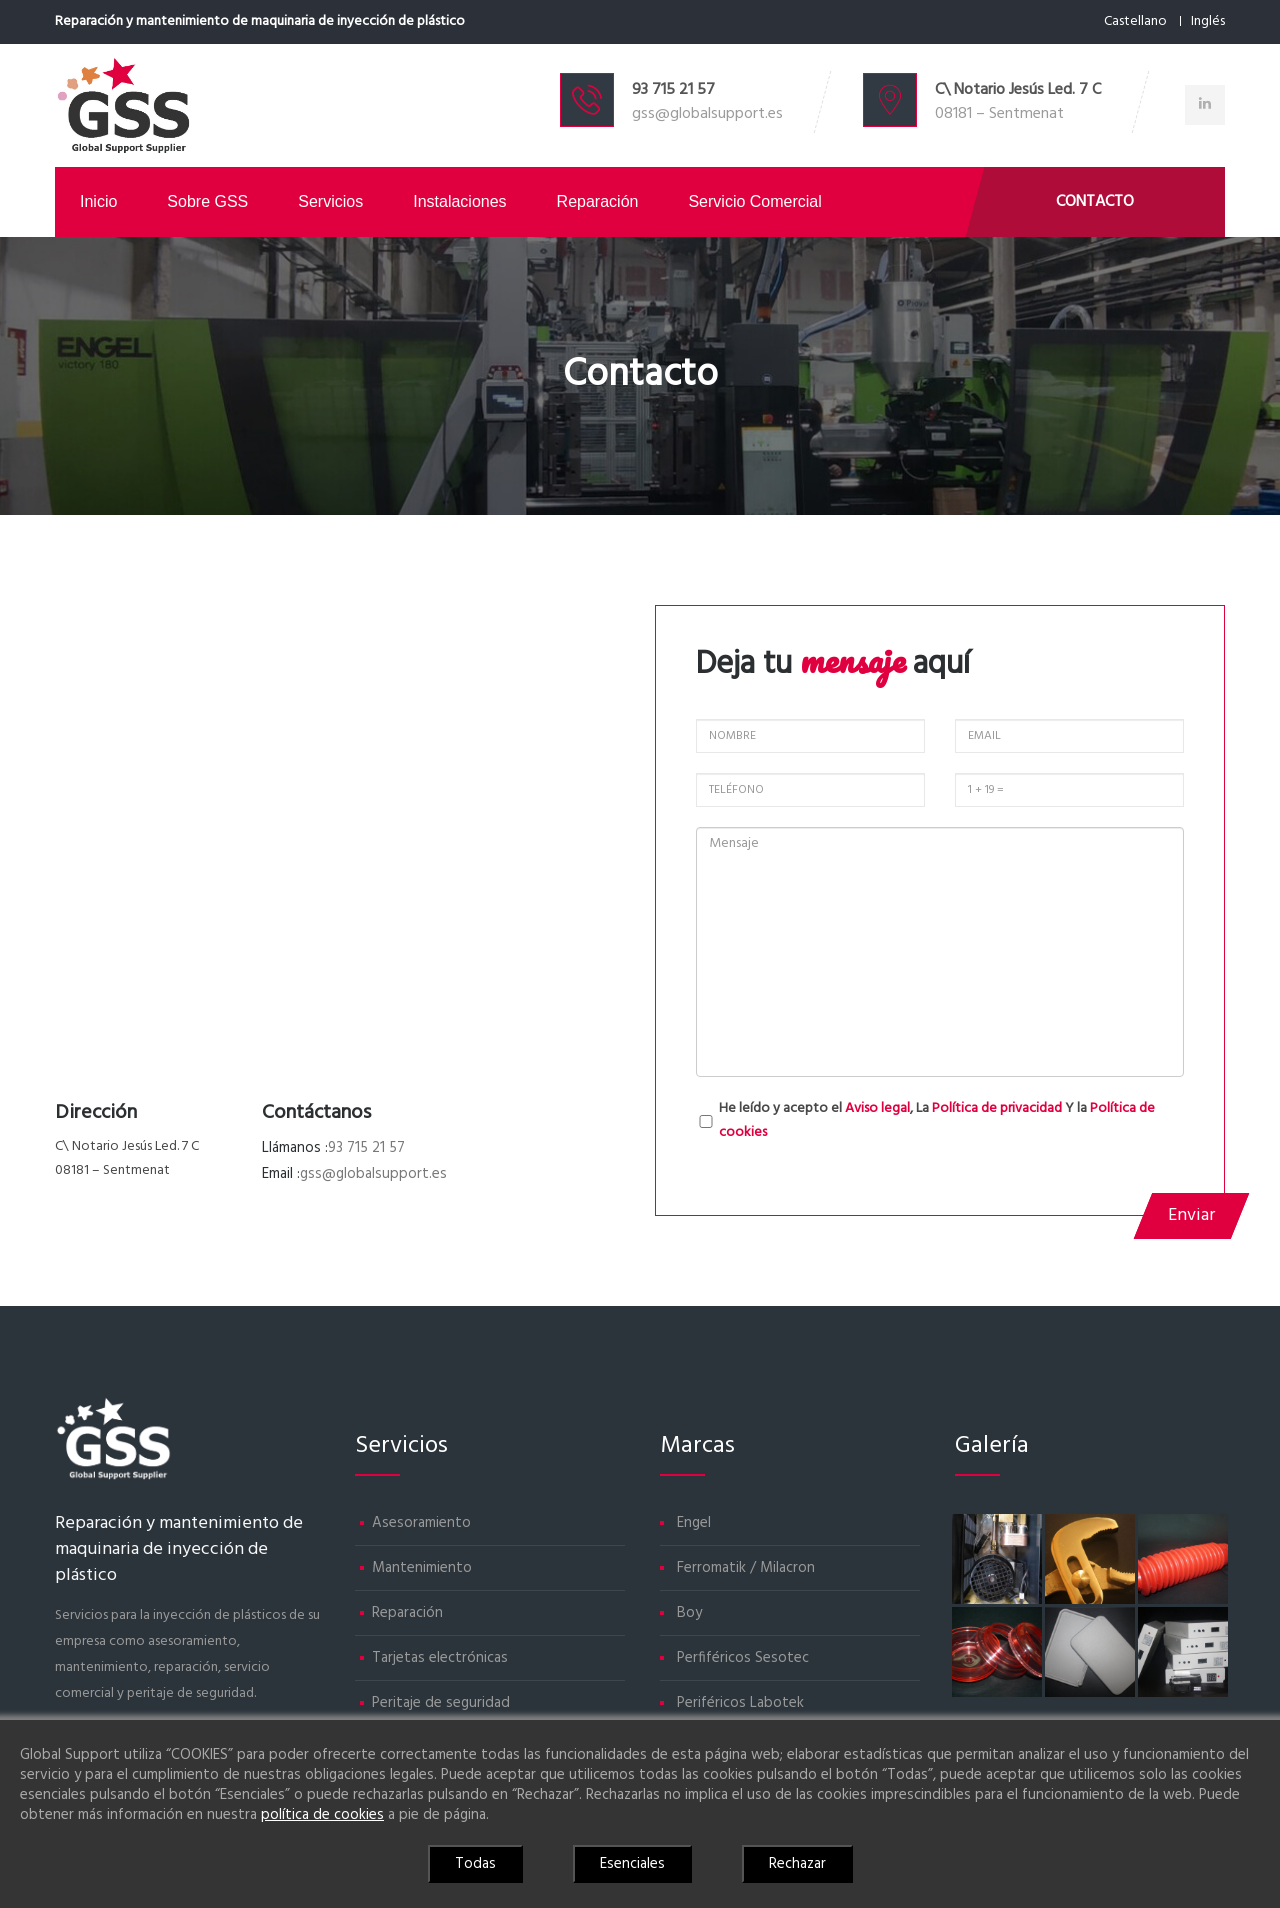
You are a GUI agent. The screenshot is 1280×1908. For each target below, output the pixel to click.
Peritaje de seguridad (441, 1703)
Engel (694, 1523)
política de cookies (322, 1815)
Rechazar (797, 1864)
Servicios (330, 201)
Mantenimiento (422, 1568)
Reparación (598, 201)
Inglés (1208, 21)
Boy (689, 1613)
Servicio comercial (754, 201)
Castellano (1135, 21)
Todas (475, 1864)
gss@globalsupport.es (707, 114)
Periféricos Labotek (740, 1703)
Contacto (1095, 202)
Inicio (98, 201)
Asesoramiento (421, 1523)
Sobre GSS (207, 201)
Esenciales (632, 1864)
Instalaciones (459, 201)
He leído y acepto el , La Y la (937, 1120)
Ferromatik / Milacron (746, 1568)
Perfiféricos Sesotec (743, 1658)
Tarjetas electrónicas (440, 1658)
